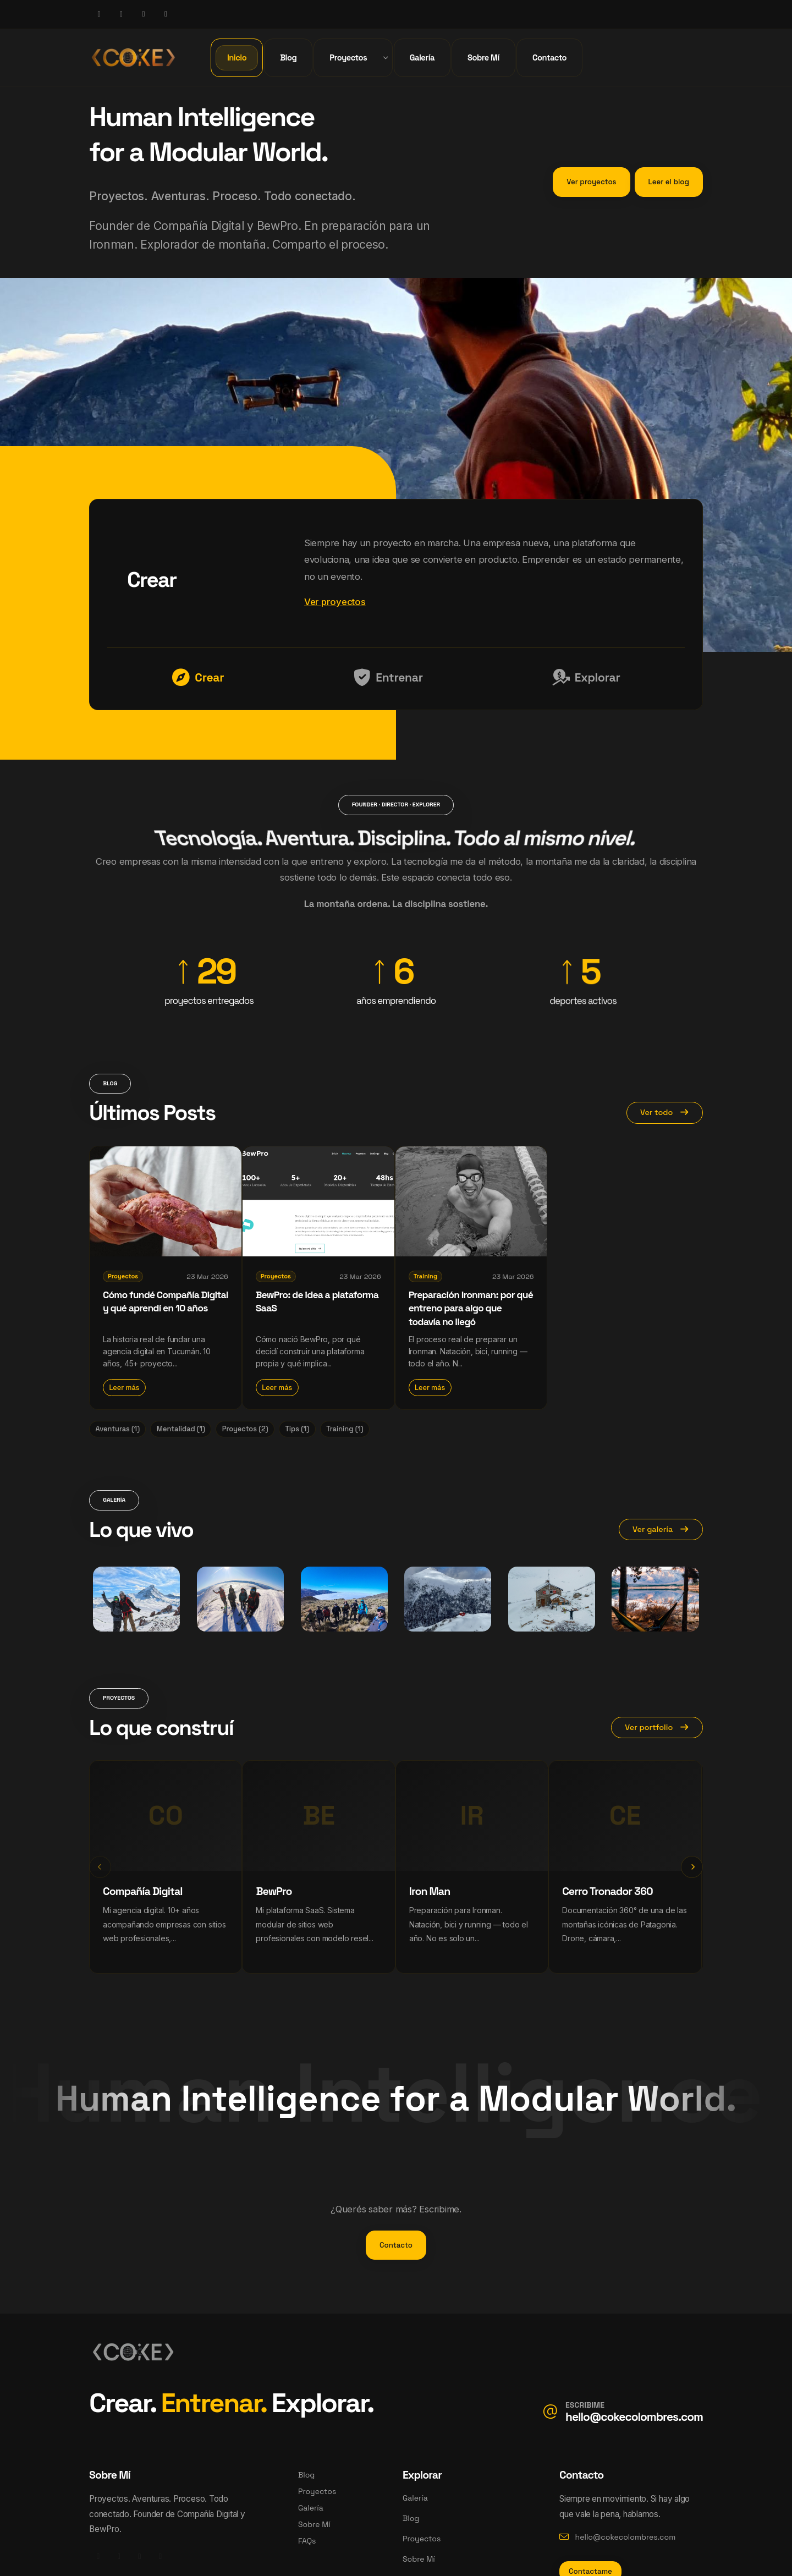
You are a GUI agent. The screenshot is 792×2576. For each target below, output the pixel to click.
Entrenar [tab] (388, 678)
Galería (310, 2508)
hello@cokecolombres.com (634, 2416)
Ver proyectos (335, 601)
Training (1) (345, 1428)
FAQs (307, 2541)
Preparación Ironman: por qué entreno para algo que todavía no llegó (471, 1308)
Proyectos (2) (245, 1428)
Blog (306, 2475)
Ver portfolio (657, 1727)
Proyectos (317, 2491)
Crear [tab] (198, 678)
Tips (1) (297, 1428)
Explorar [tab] (586, 678)
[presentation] (100, 1867)
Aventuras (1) (117, 1428)
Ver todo (664, 1112)
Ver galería (660, 1529)
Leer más (124, 1387)
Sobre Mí (314, 2524)
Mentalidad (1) (181, 1428)
